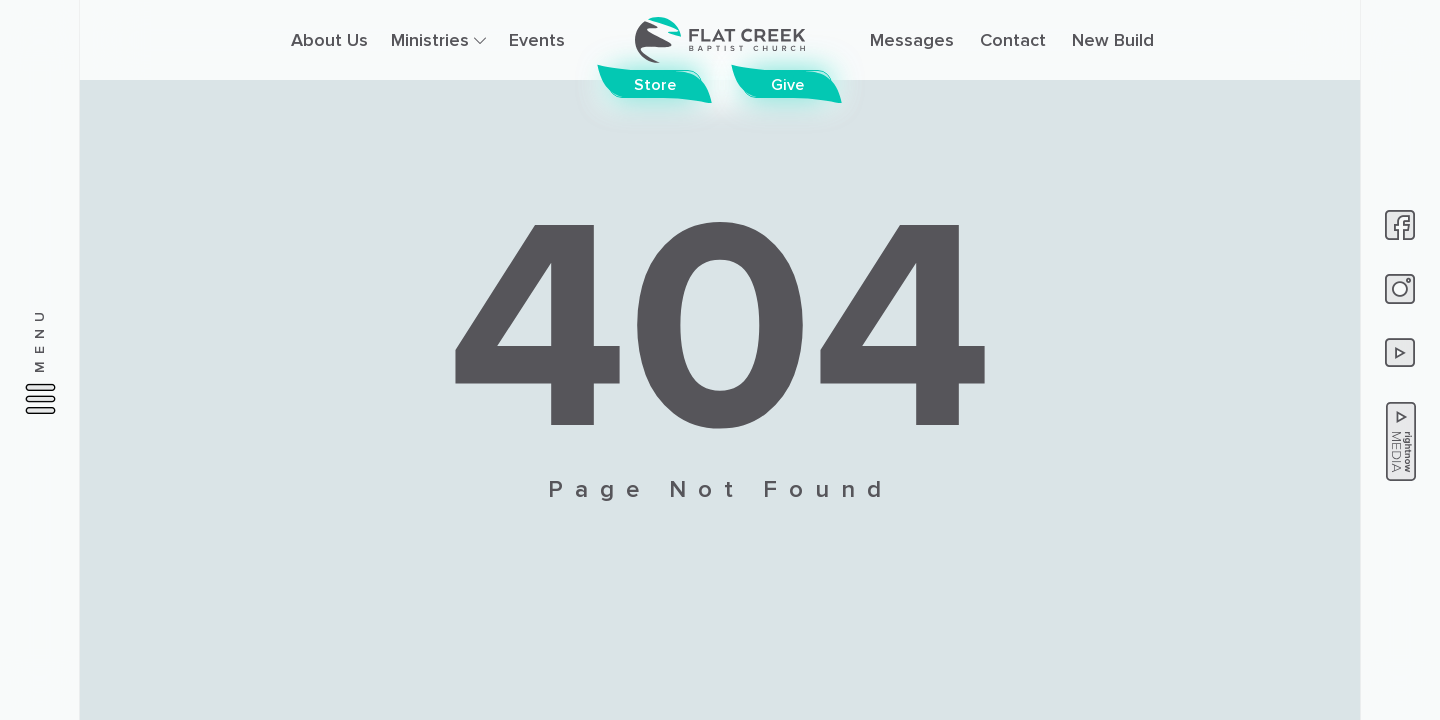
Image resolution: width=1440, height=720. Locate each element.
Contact (1013, 40)
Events (537, 40)
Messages (912, 40)
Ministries (438, 40)
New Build (1113, 40)
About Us (329, 40)
